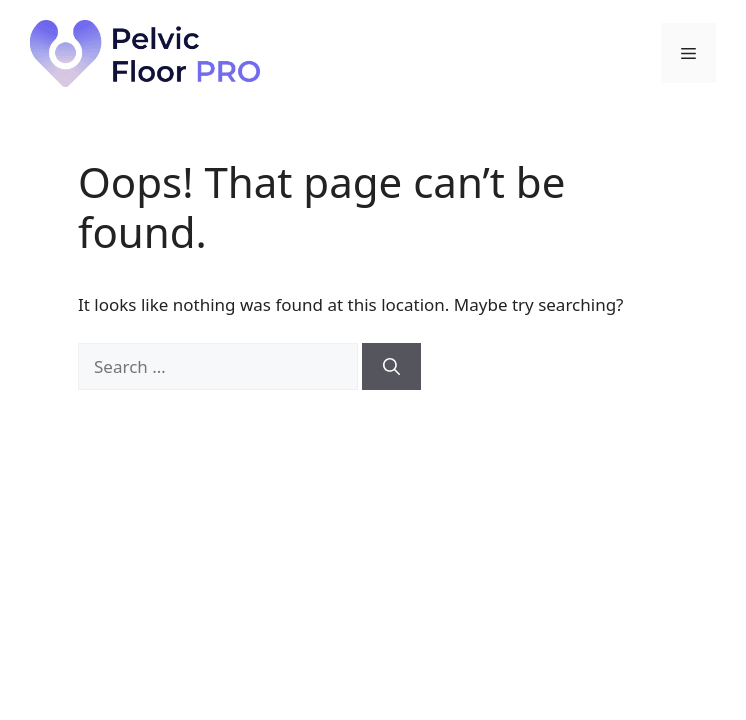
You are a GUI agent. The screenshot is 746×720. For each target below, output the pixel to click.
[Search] (391, 367)
